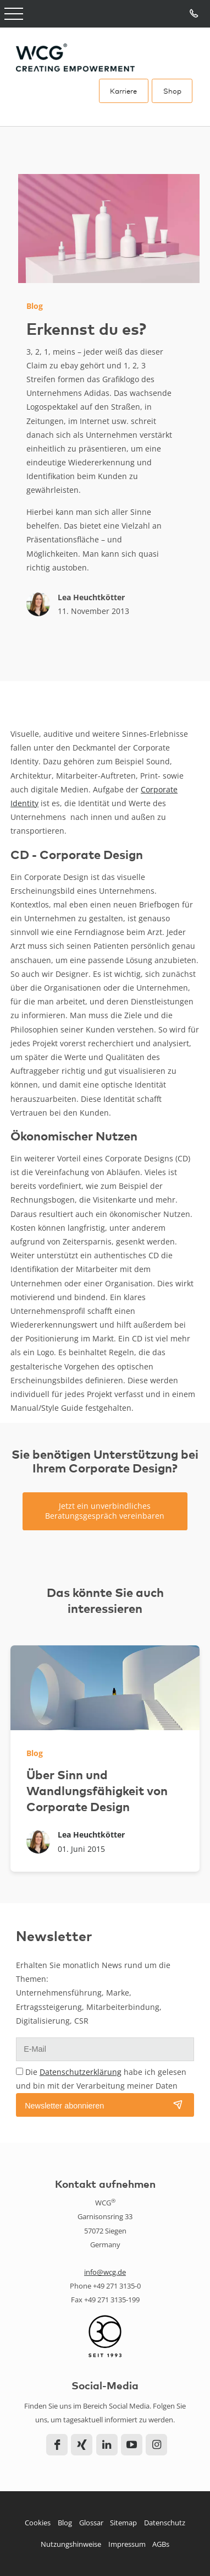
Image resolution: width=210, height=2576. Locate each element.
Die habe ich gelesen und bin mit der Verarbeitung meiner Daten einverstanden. (101, 2086)
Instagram (156, 2444)
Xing (81, 2444)
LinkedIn (107, 2444)
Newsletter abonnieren (64, 2105)
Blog (65, 2523)
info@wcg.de (105, 2272)
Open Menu (13, 14)
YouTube (131, 2444)
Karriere (123, 90)
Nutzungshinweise (71, 2544)
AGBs (160, 2544)
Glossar (91, 2523)
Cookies (38, 2523)
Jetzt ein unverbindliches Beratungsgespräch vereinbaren (104, 1511)
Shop (172, 90)
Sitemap (123, 2523)
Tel (194, 14)
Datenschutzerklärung (80, 2072)
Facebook (57, 2444)
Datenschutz (164, 2523)
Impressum (127, 2544)
